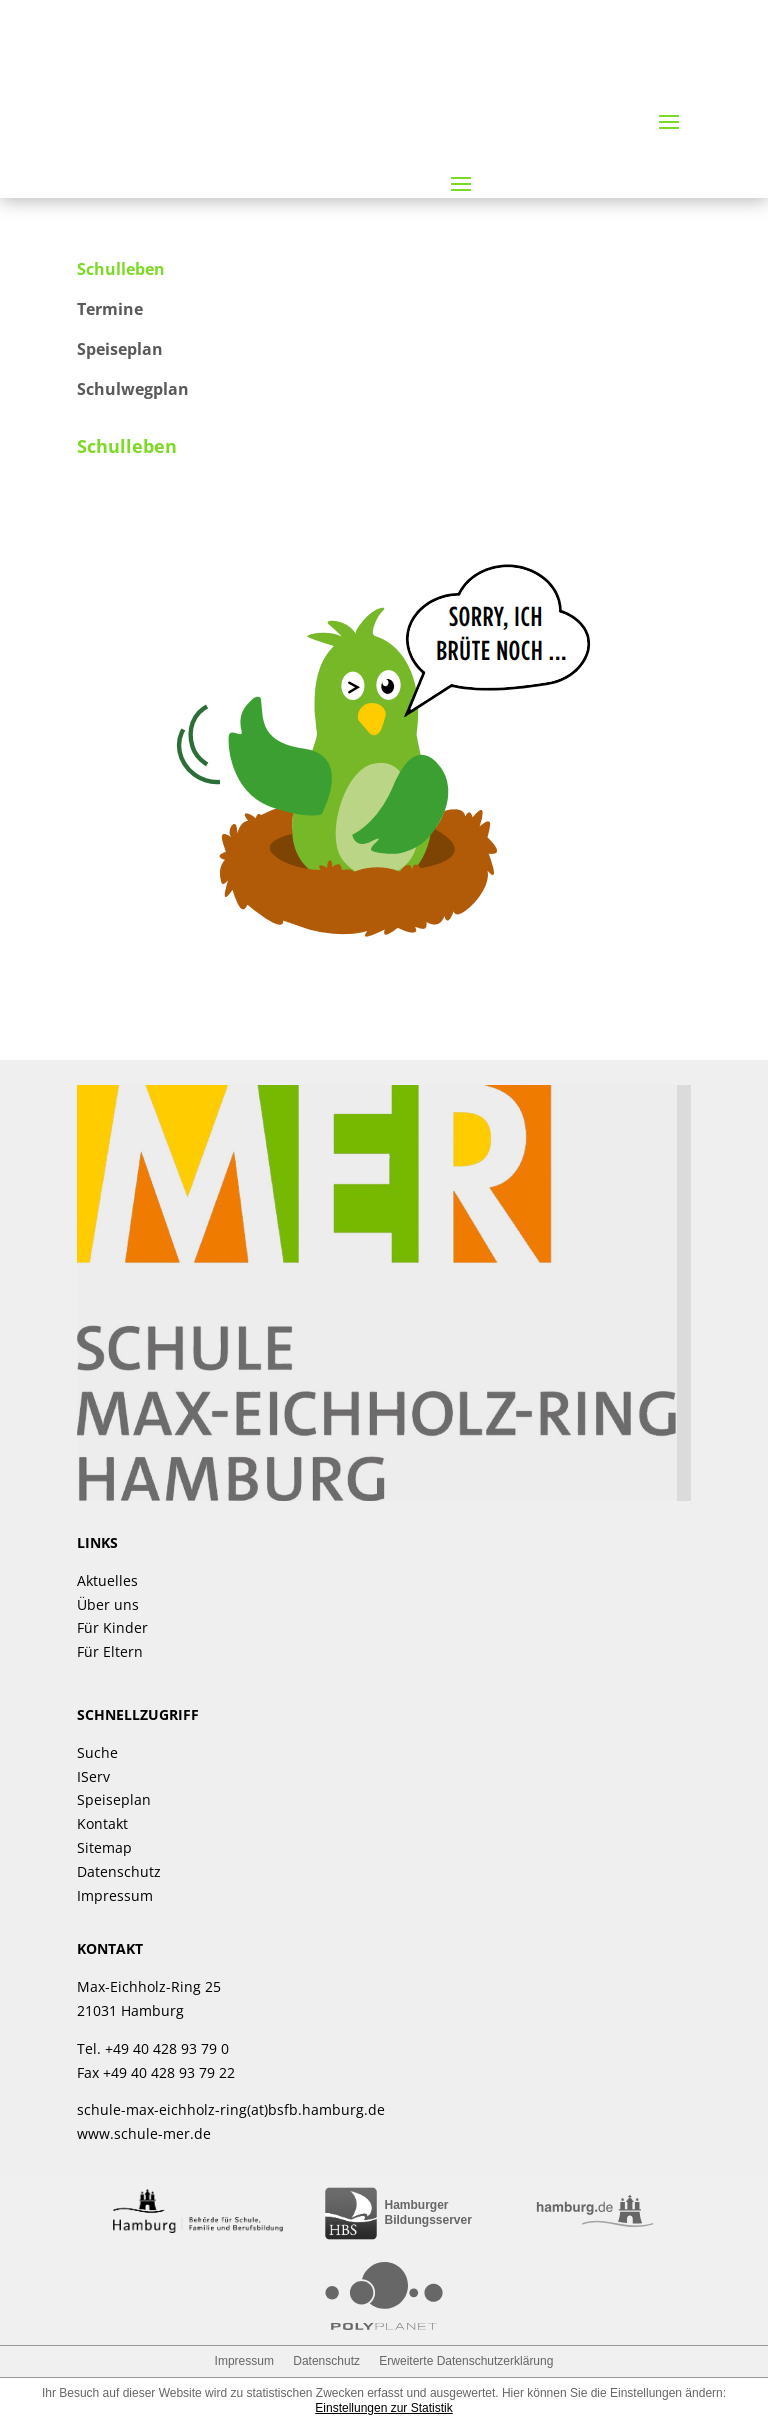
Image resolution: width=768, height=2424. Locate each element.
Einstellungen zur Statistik (383, 2408)
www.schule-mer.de (144, 2133)
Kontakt (102, 1823)
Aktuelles (107, 1580)
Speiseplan (114, 1799)
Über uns (108, 1604)
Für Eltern (110, 1651)
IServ (93, 1776)
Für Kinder (112, 1627)
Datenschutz (119, 1871)
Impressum (115, 1895)
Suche (97, 1752)
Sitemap (104, 1847)
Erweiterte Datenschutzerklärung (466, 2361)
